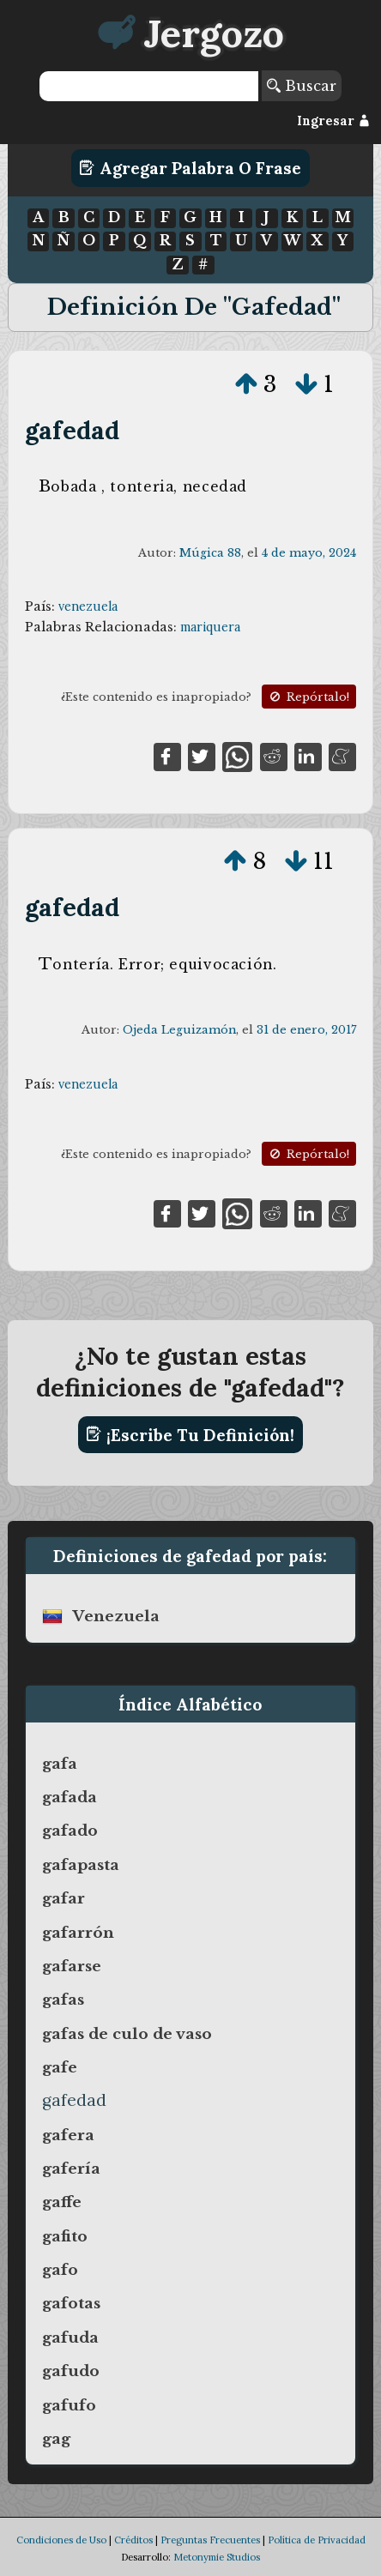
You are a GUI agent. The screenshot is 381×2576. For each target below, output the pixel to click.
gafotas (71, 2303)
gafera (68, 2135)
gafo (60, 2269)
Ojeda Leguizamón (179, 1029)
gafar (63, 1898)
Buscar (301, 85)
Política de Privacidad (317, 2540)
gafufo (69, 2405)
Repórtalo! (308, 697)
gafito (65, 2236)
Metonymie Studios (216, 2557)
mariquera (210, 627)
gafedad (72, 430)
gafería (71, 2168)
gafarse (71, 1966)
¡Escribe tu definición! (190, 1434)
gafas (63, 1999)
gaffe (62, 2202)
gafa (59, 1763)
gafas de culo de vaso (127, 2033)
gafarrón (78, 1932)
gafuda (70, 2337)
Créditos (133, 2540)
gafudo (71, 2371)
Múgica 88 (210, 552)
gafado (70, 1830)
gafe (59, 2067)
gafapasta (80, 1864)
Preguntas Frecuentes (210, 2540)
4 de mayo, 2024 (309, 552)
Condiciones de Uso (61, 2540)
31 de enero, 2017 (306, 1029)
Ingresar (333, 121)
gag (56, 2438)
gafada (69, 1797)
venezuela (88, 606)
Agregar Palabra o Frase (190, 168)
